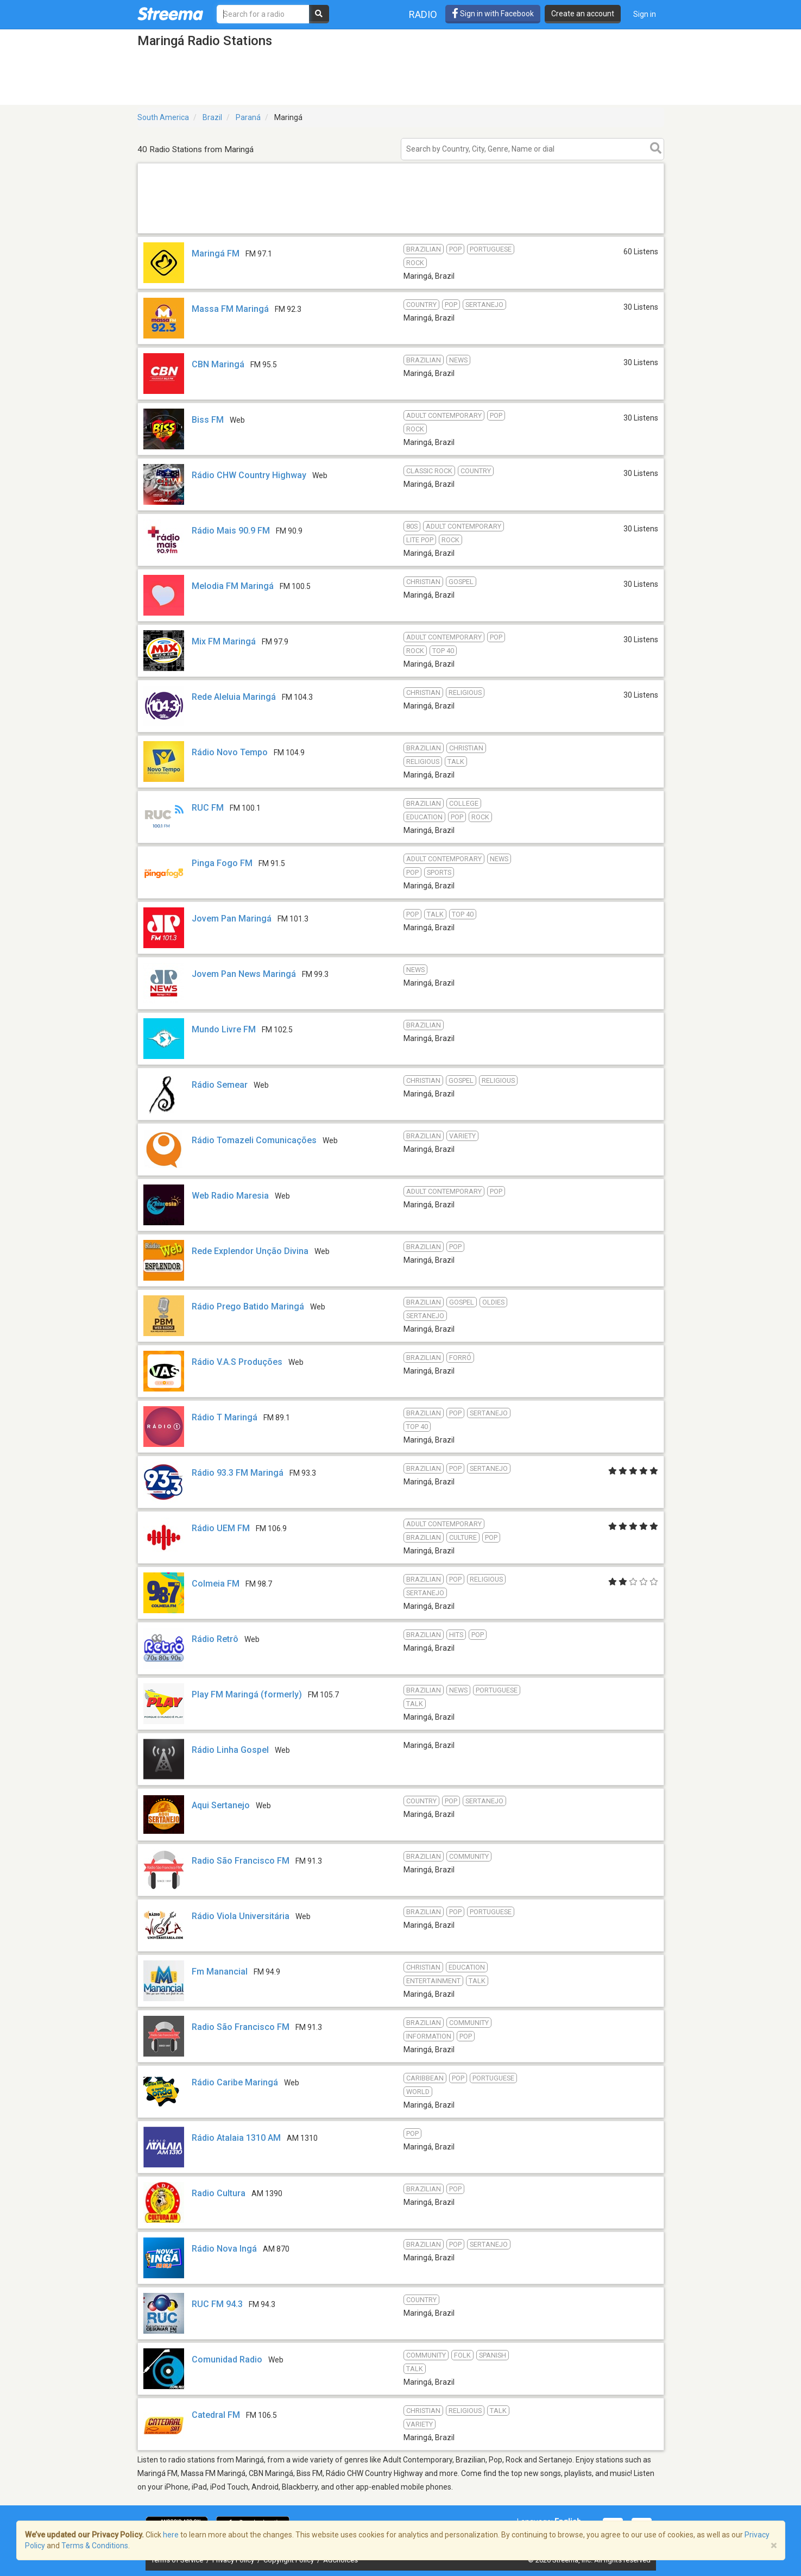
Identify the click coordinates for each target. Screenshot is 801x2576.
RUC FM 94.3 (217, 2304)
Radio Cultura (218, 2193)
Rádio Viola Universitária (240, 1916)
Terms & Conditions (94, 2545)
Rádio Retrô (215, 1639)
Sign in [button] (644, 14)
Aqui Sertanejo (221, 1805)
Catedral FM (216, 2415)
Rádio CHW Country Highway (249, 475)
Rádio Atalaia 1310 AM (236, 2138)
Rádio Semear (220, 1085)
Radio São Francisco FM (240, 1861)
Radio (423, 14)
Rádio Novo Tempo (230, 752)
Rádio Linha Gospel (230, 1750)
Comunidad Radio (227, 2359)
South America (163, 117)
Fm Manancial (220, 1971)
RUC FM (208, 808)
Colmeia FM (215, 1583)
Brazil (212, 117)
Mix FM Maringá (224, 641)
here (171, 2534)
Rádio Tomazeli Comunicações (254, 1140)
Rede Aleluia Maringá (234, 697)
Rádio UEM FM (221, 1528)
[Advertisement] (400, 233)
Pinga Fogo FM (222, 863)
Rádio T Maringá (224, 1417)
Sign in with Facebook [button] (493, 13)
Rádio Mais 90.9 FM (231, 530)
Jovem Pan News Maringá (244, 974)
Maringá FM (215, 253)
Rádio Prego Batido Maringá (248, 1306)
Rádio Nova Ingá (224, 2248)
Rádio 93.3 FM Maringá (237, 1473)
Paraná (248, 117)
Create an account (582, 13)
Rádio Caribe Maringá (235, 2082)
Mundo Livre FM (224, 1029)
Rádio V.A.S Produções (237, 1362)
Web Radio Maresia (230, 1195)
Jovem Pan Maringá (232, 918)
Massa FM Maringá (230, 309)
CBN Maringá (218, 364)
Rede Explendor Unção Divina (250, 1251)
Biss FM (208, 420)
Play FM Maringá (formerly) (247, 1694)
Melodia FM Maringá (233, 586)
